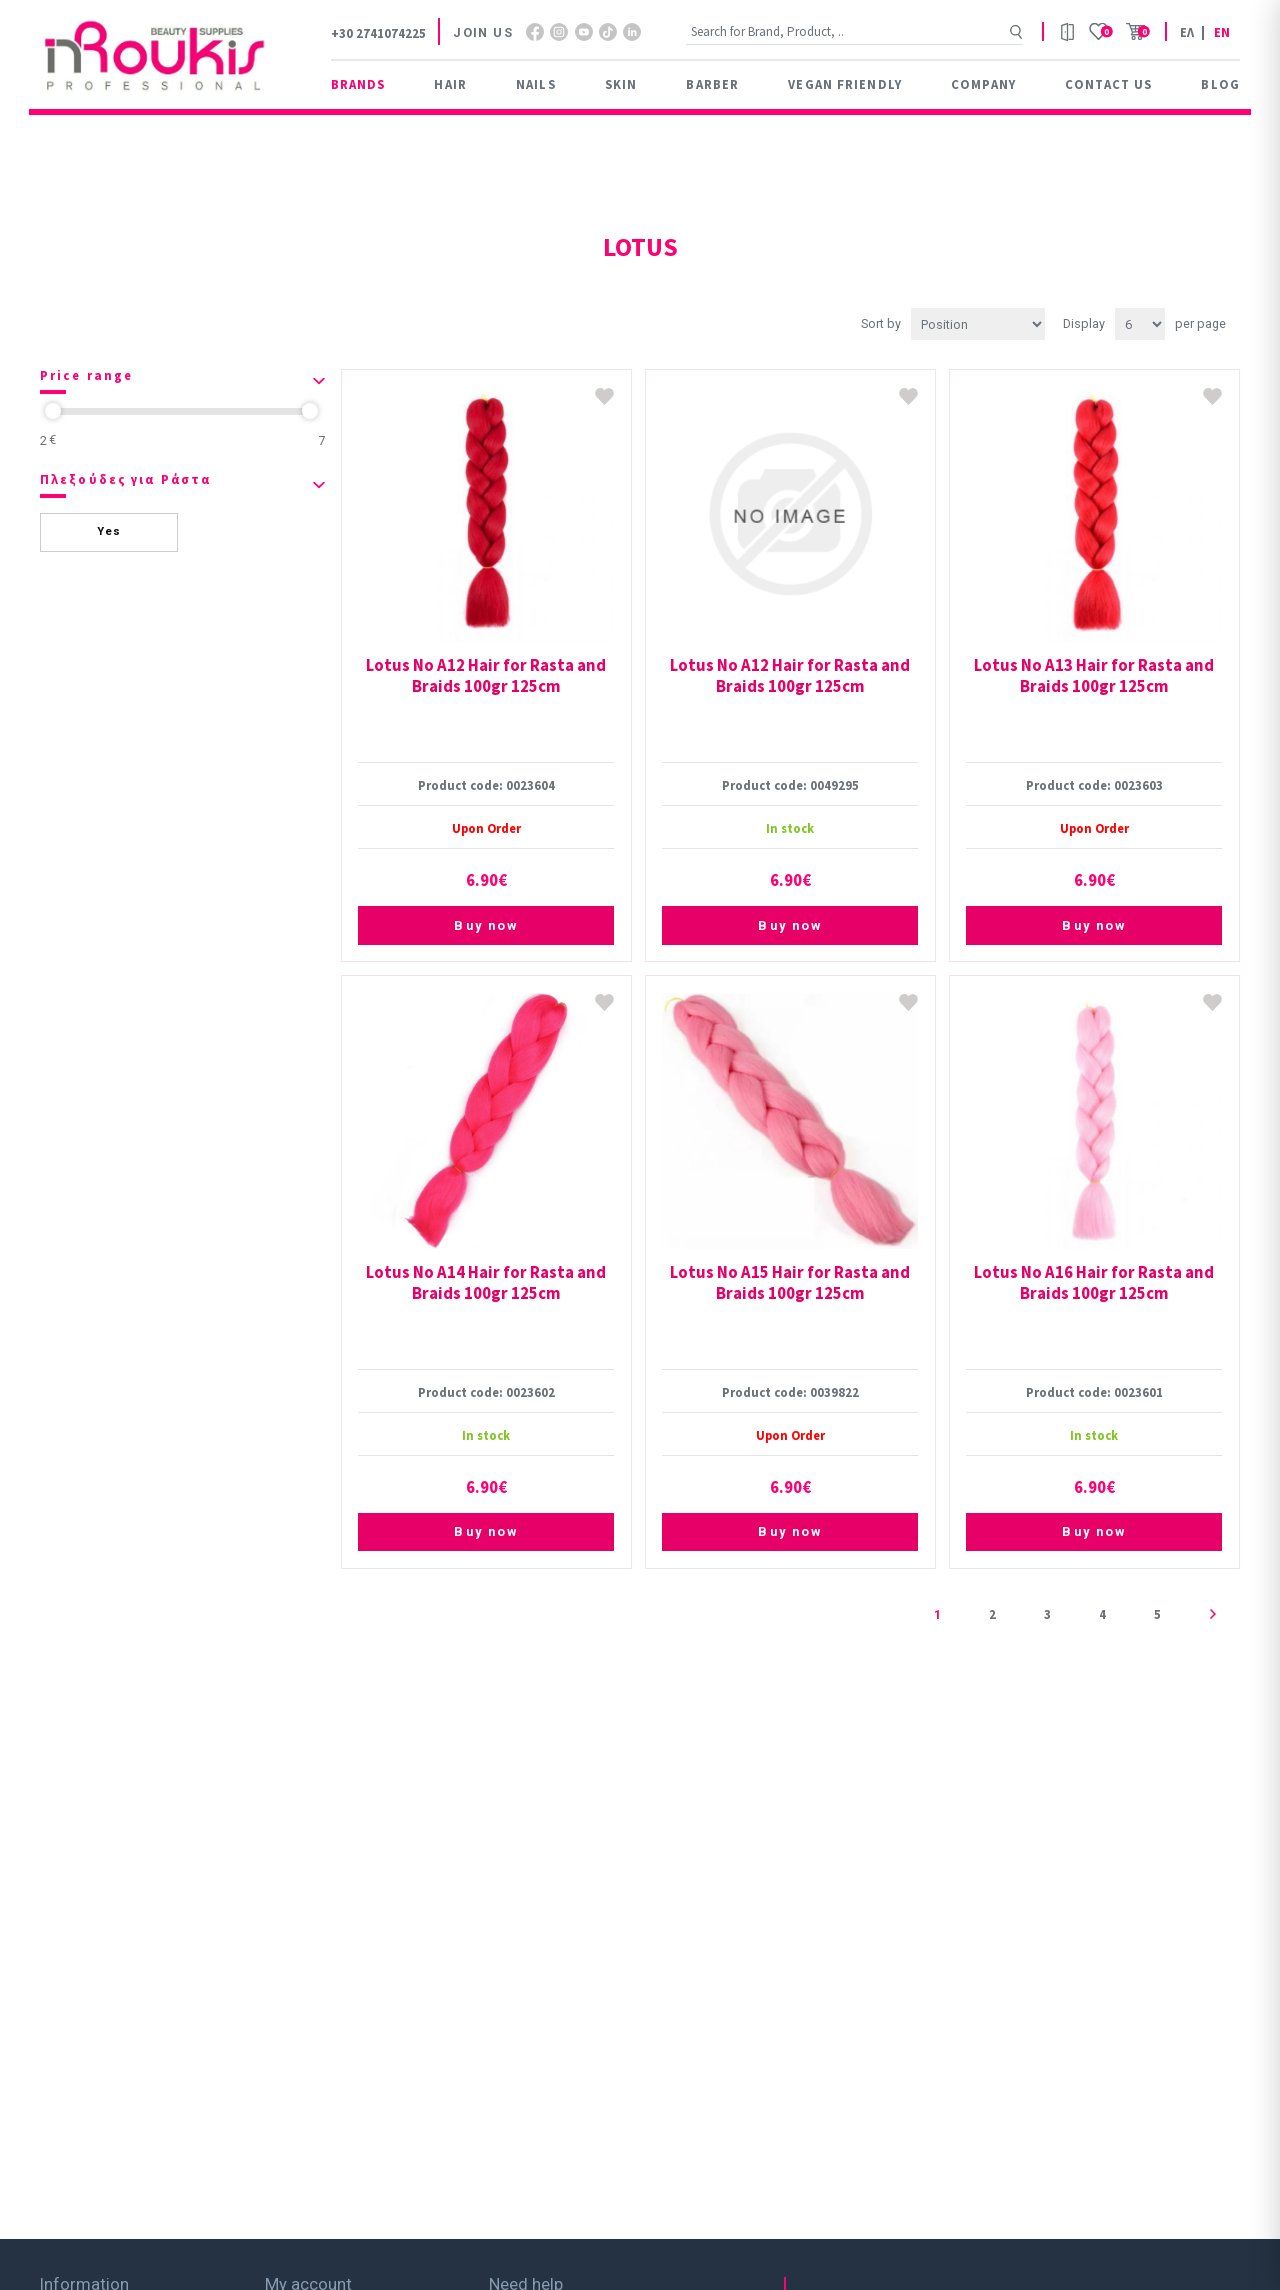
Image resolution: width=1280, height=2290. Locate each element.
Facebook (535, 32)
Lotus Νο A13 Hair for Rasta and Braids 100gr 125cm (1094, 676)
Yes (109, 531)
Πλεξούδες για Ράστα (125, 480)
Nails (536, 84)
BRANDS (358, 84)
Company (983, 84)
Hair (450, 84)
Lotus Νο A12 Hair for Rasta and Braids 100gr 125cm (486, 676)
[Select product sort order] (978, 324)
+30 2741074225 (378, 33)
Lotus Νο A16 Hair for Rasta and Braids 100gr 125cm (1094, 1283)
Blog (1220, 84)
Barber (712, 84)
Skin (621, 84)
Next (1212, 1614)
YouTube (584, 32)
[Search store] (854, 31)
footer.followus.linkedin (632, 32)
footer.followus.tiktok (608, 32)
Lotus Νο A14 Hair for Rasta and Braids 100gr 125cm (486, 1283)
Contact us (1108, 84)
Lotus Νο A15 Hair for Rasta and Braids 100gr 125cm (790, 1283)
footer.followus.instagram (559, 32)
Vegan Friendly (845, 84)
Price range (86, 376)
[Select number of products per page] (1140, 324)
